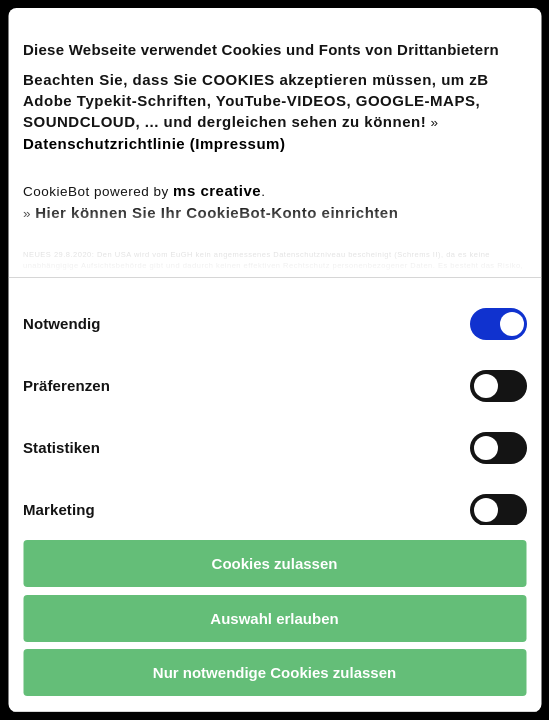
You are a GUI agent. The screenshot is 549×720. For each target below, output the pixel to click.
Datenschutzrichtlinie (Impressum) (154, 143)
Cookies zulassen (275, 563)
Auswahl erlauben (274, 618)
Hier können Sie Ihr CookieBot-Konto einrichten (216, 212)
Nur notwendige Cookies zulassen (274, 672)
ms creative (217, 190)
